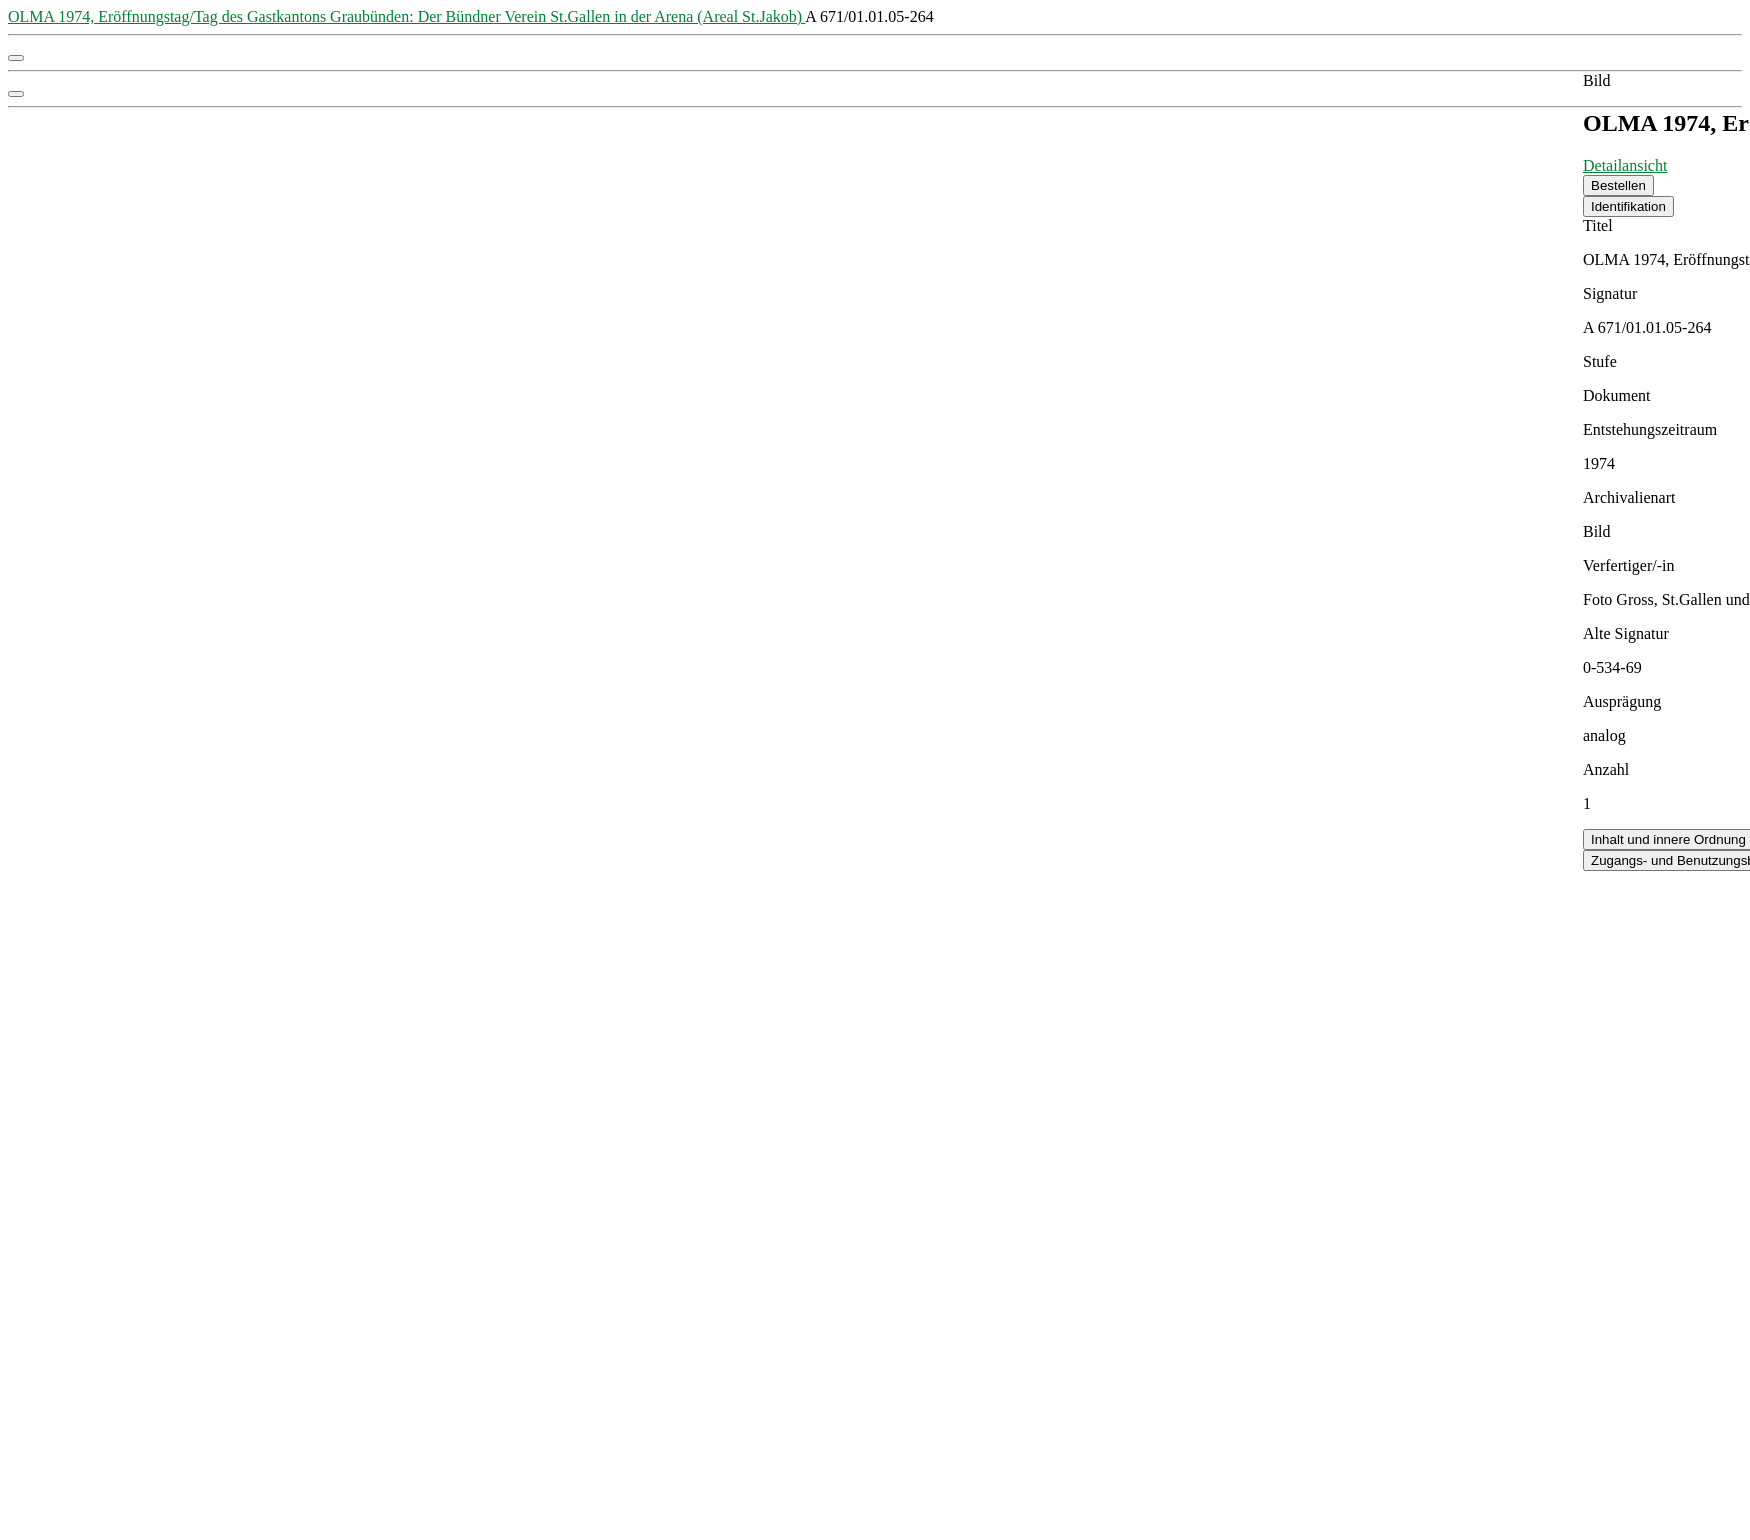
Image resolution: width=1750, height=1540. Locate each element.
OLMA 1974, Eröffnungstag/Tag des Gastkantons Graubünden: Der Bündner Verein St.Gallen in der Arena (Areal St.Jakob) (406, 16)
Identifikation (1628, 206)
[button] (16, 58)
